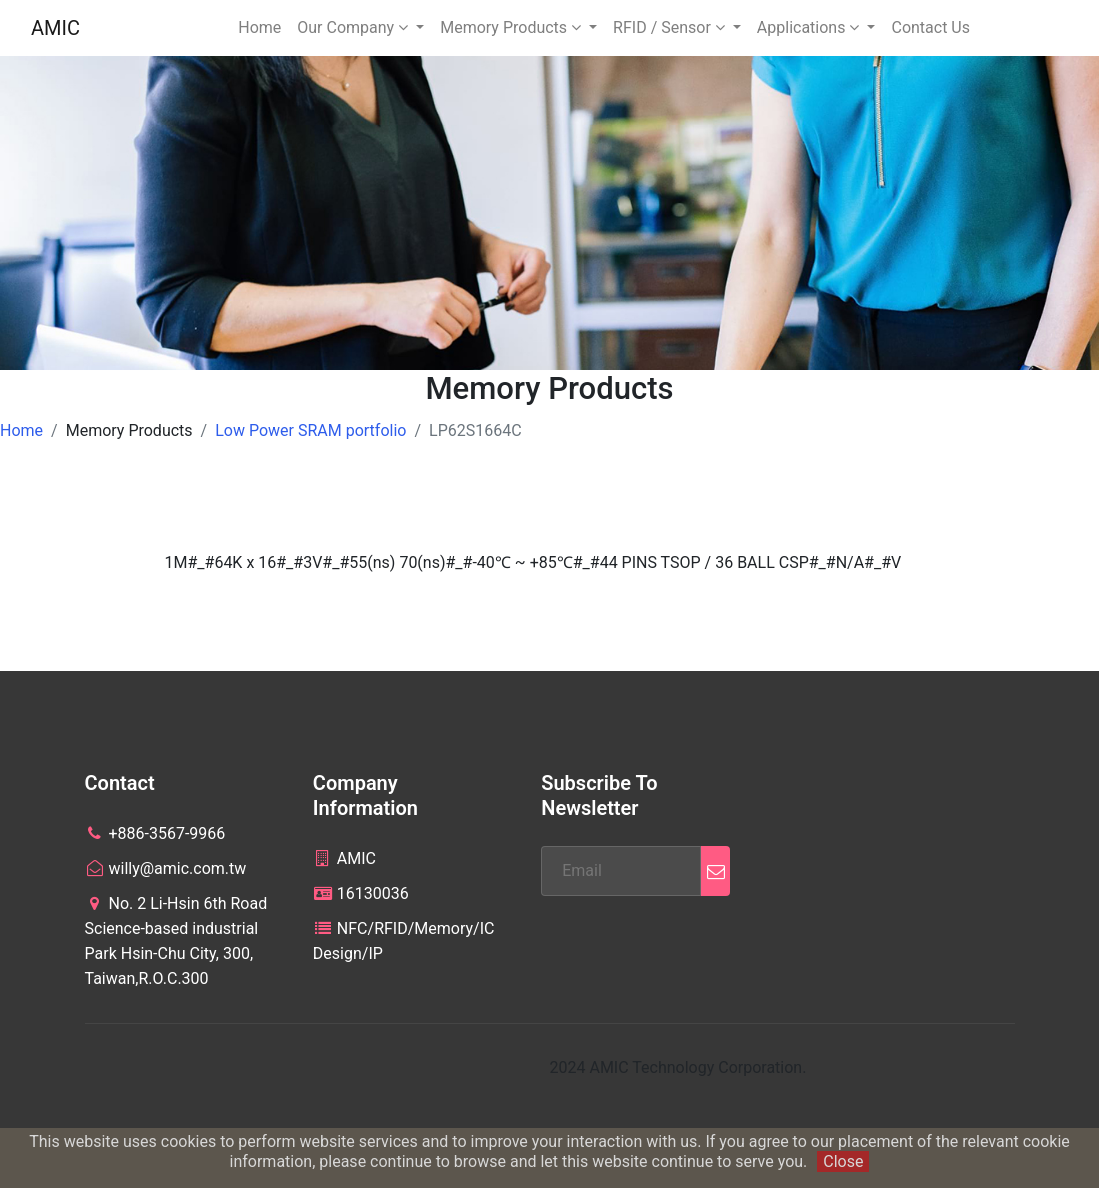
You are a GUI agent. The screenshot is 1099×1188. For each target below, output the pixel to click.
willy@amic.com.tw (166, 868)
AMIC (55, 28)
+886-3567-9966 (155, 833)
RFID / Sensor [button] (671, 27)
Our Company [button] (354, 27)
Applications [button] (810, 27)
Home (259, 27)
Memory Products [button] (512, 27)
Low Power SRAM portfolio (310, 430)
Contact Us (930, 27)
